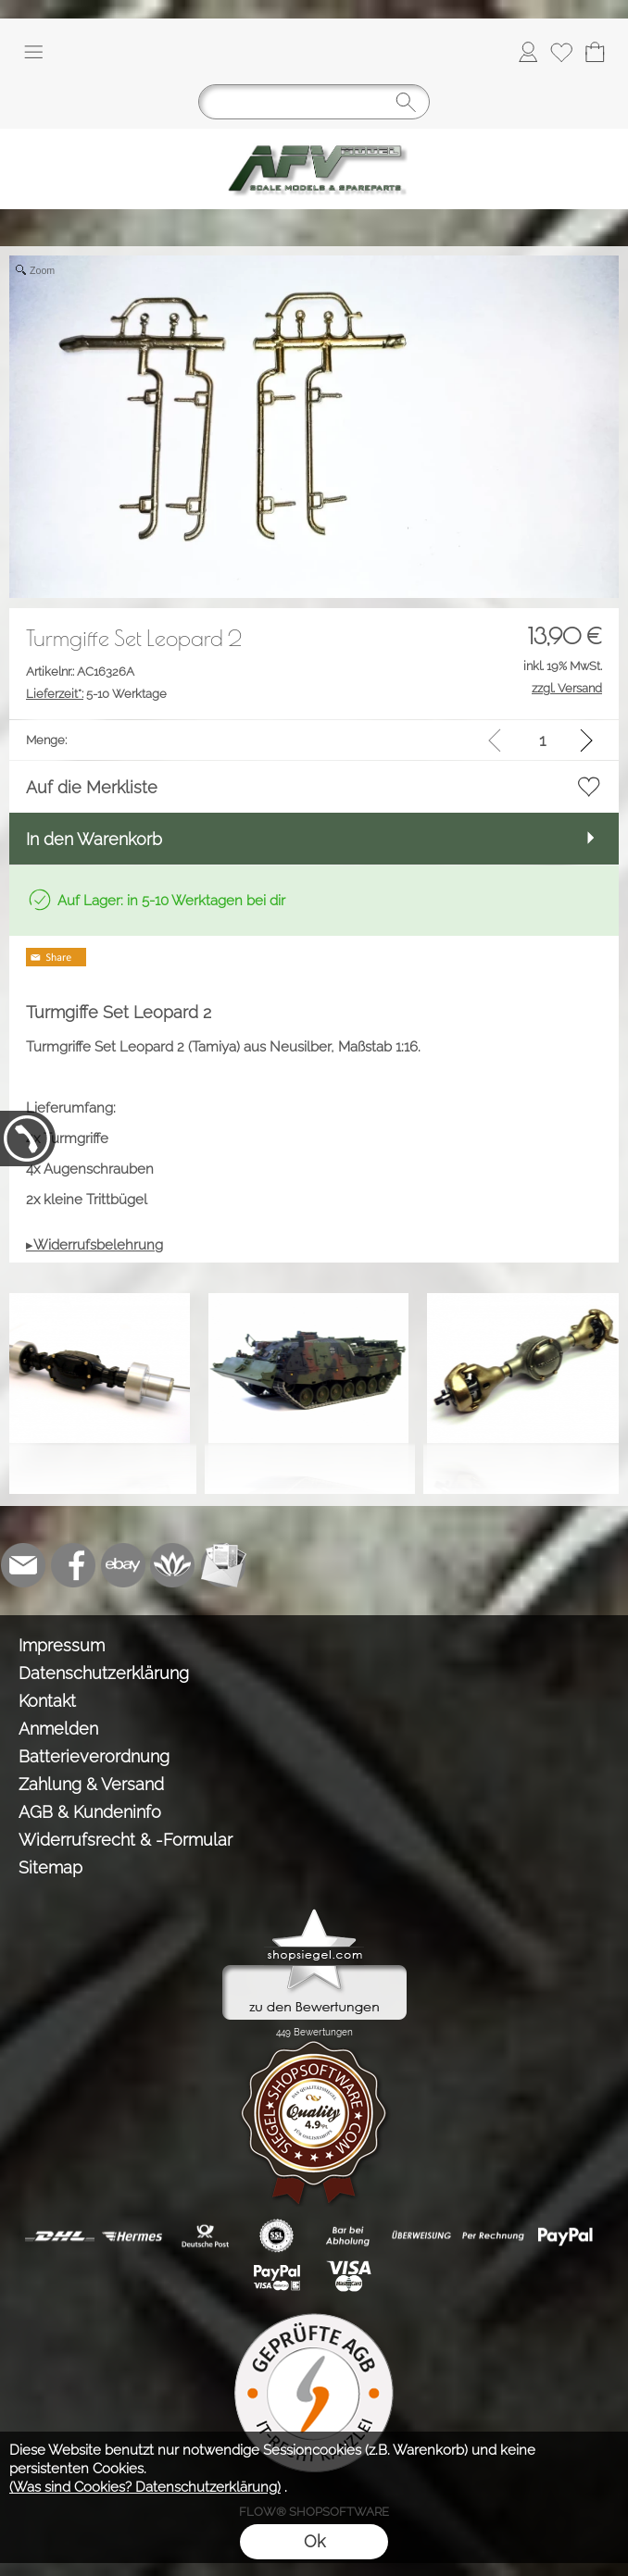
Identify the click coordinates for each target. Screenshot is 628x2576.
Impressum (62, 1645)
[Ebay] (123, 1565)
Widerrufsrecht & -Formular (125, 1839)
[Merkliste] (561, 52)
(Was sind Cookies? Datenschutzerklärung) (145, 2487)
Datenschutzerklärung (104, 1673)
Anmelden (58, 1728)
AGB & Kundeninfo (90, 1812)
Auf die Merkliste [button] (91, 787)
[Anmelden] (528, 52)
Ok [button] (314, 2541)
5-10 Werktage (96, 694)
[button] (33, 52)
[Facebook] (73, 1565)
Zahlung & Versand (91, 1784)
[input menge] (542, 740)
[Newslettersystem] (223, 1565)
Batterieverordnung (94, 1756)
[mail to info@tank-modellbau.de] (23, 1565)
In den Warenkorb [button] (94, 839)
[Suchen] (314, 101)
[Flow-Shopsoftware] (173, 1565)
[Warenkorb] (595, 52)
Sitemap (50, 1867)
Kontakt (47, 1701)
